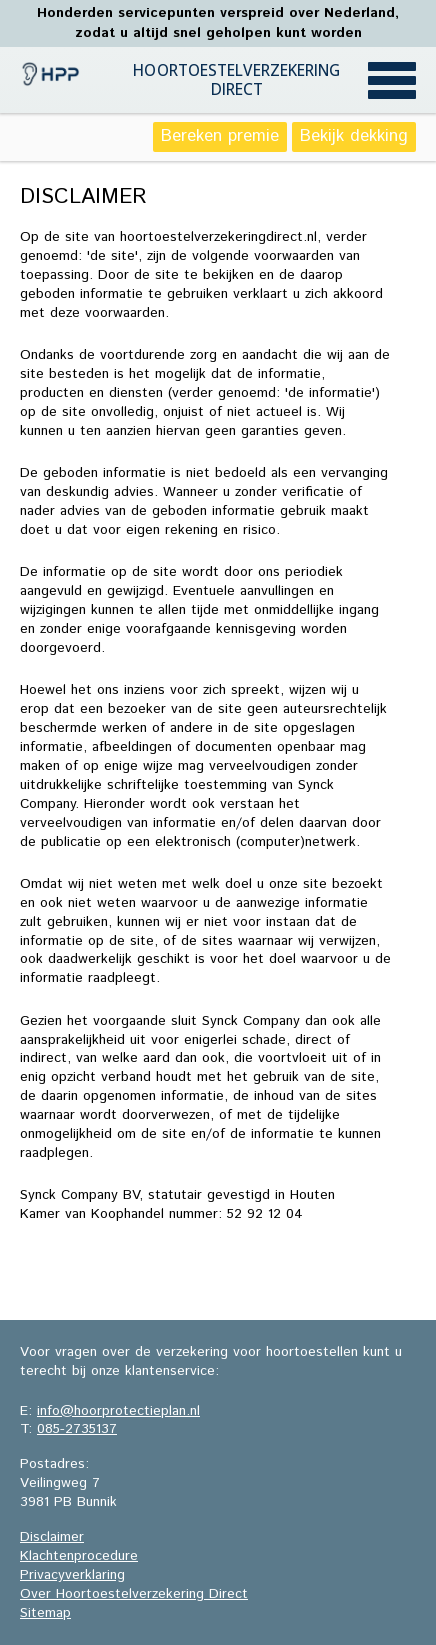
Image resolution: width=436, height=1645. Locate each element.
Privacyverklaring (72, 1575)
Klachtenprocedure (79, 1556)
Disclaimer (52, 1537)
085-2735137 (77, 1429)
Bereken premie (220, 136)
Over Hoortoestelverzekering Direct (134, 1594)
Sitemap (45, 1613)
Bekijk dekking (354, 136)
